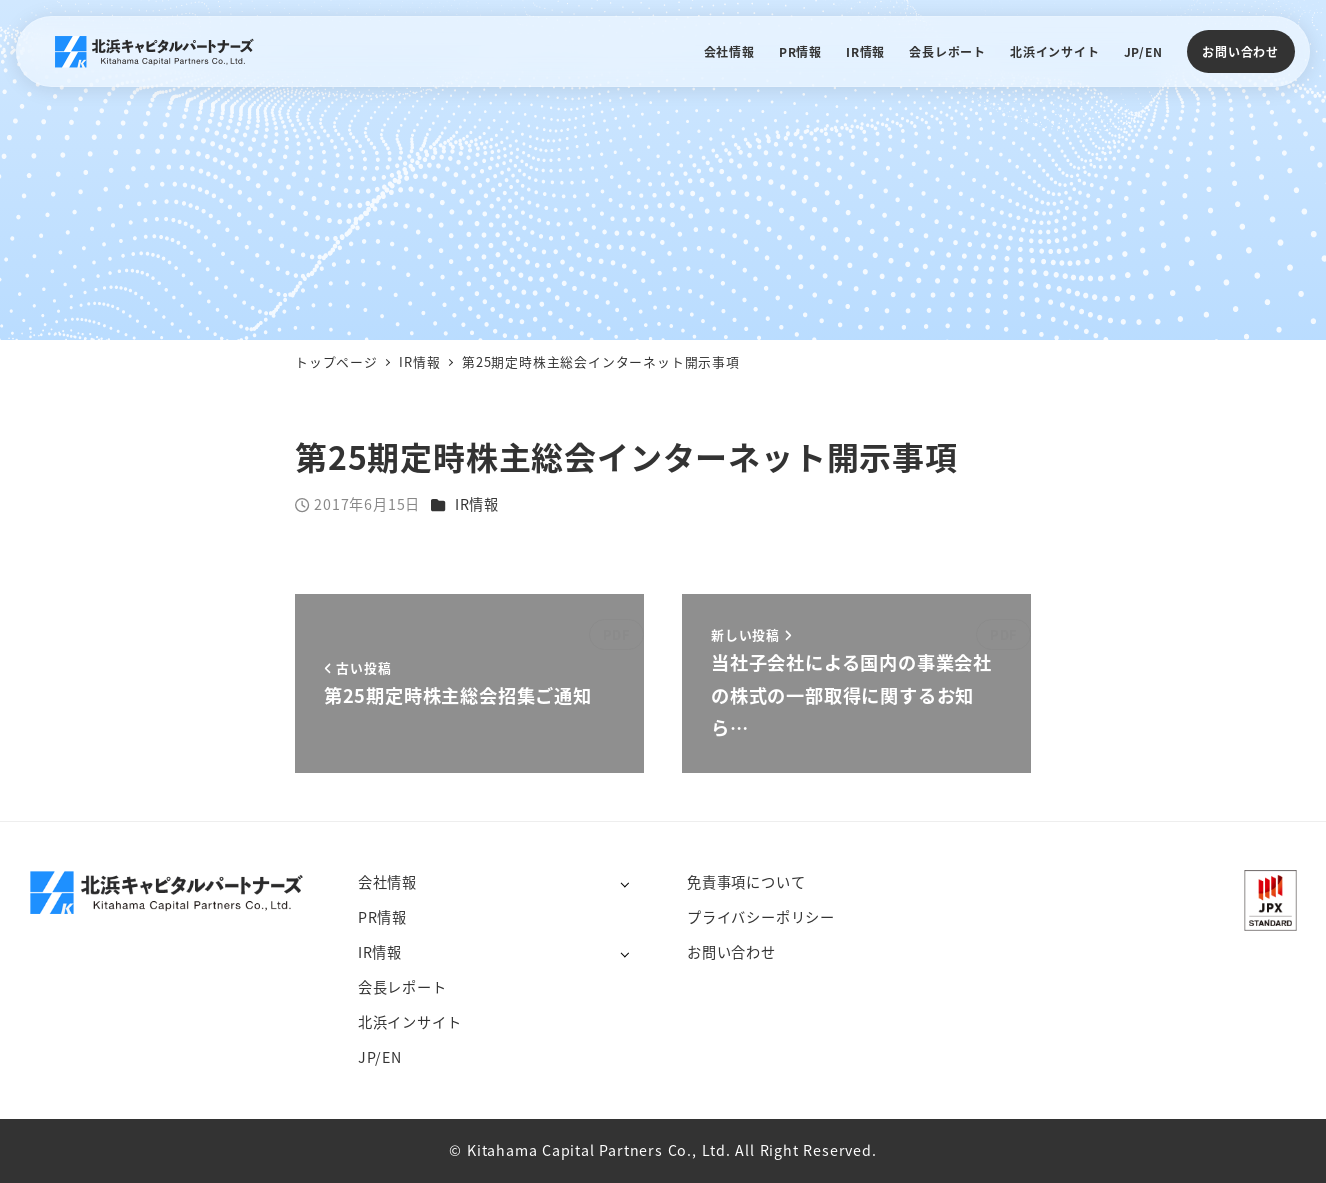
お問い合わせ (1240, 51)
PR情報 (382, 917)
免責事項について (746, 882)
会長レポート (402, 987)
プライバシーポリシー (761, 917)
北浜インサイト (410, 1022)
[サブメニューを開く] (624, 883)
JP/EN (380, 1057)
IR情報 (477, 504)
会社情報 (387, 882)
